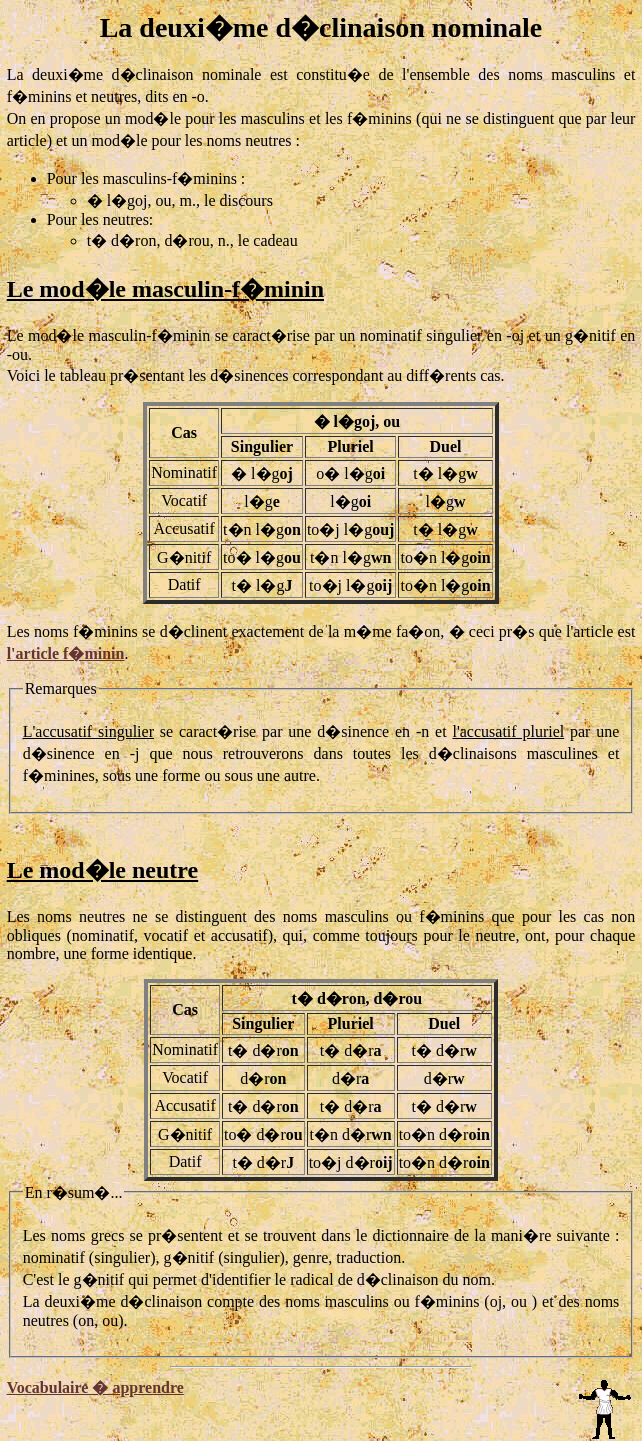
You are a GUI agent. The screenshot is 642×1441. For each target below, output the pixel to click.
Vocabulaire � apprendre (95, 1387)
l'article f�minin (66, 653)
